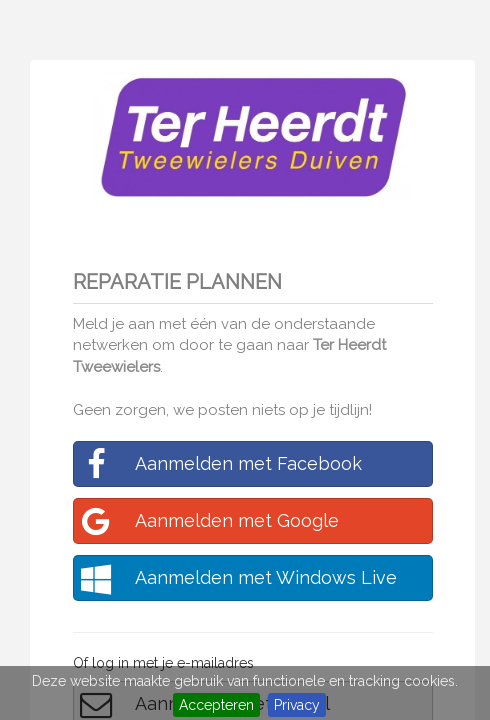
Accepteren (216, 705)
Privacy (297, 705)
